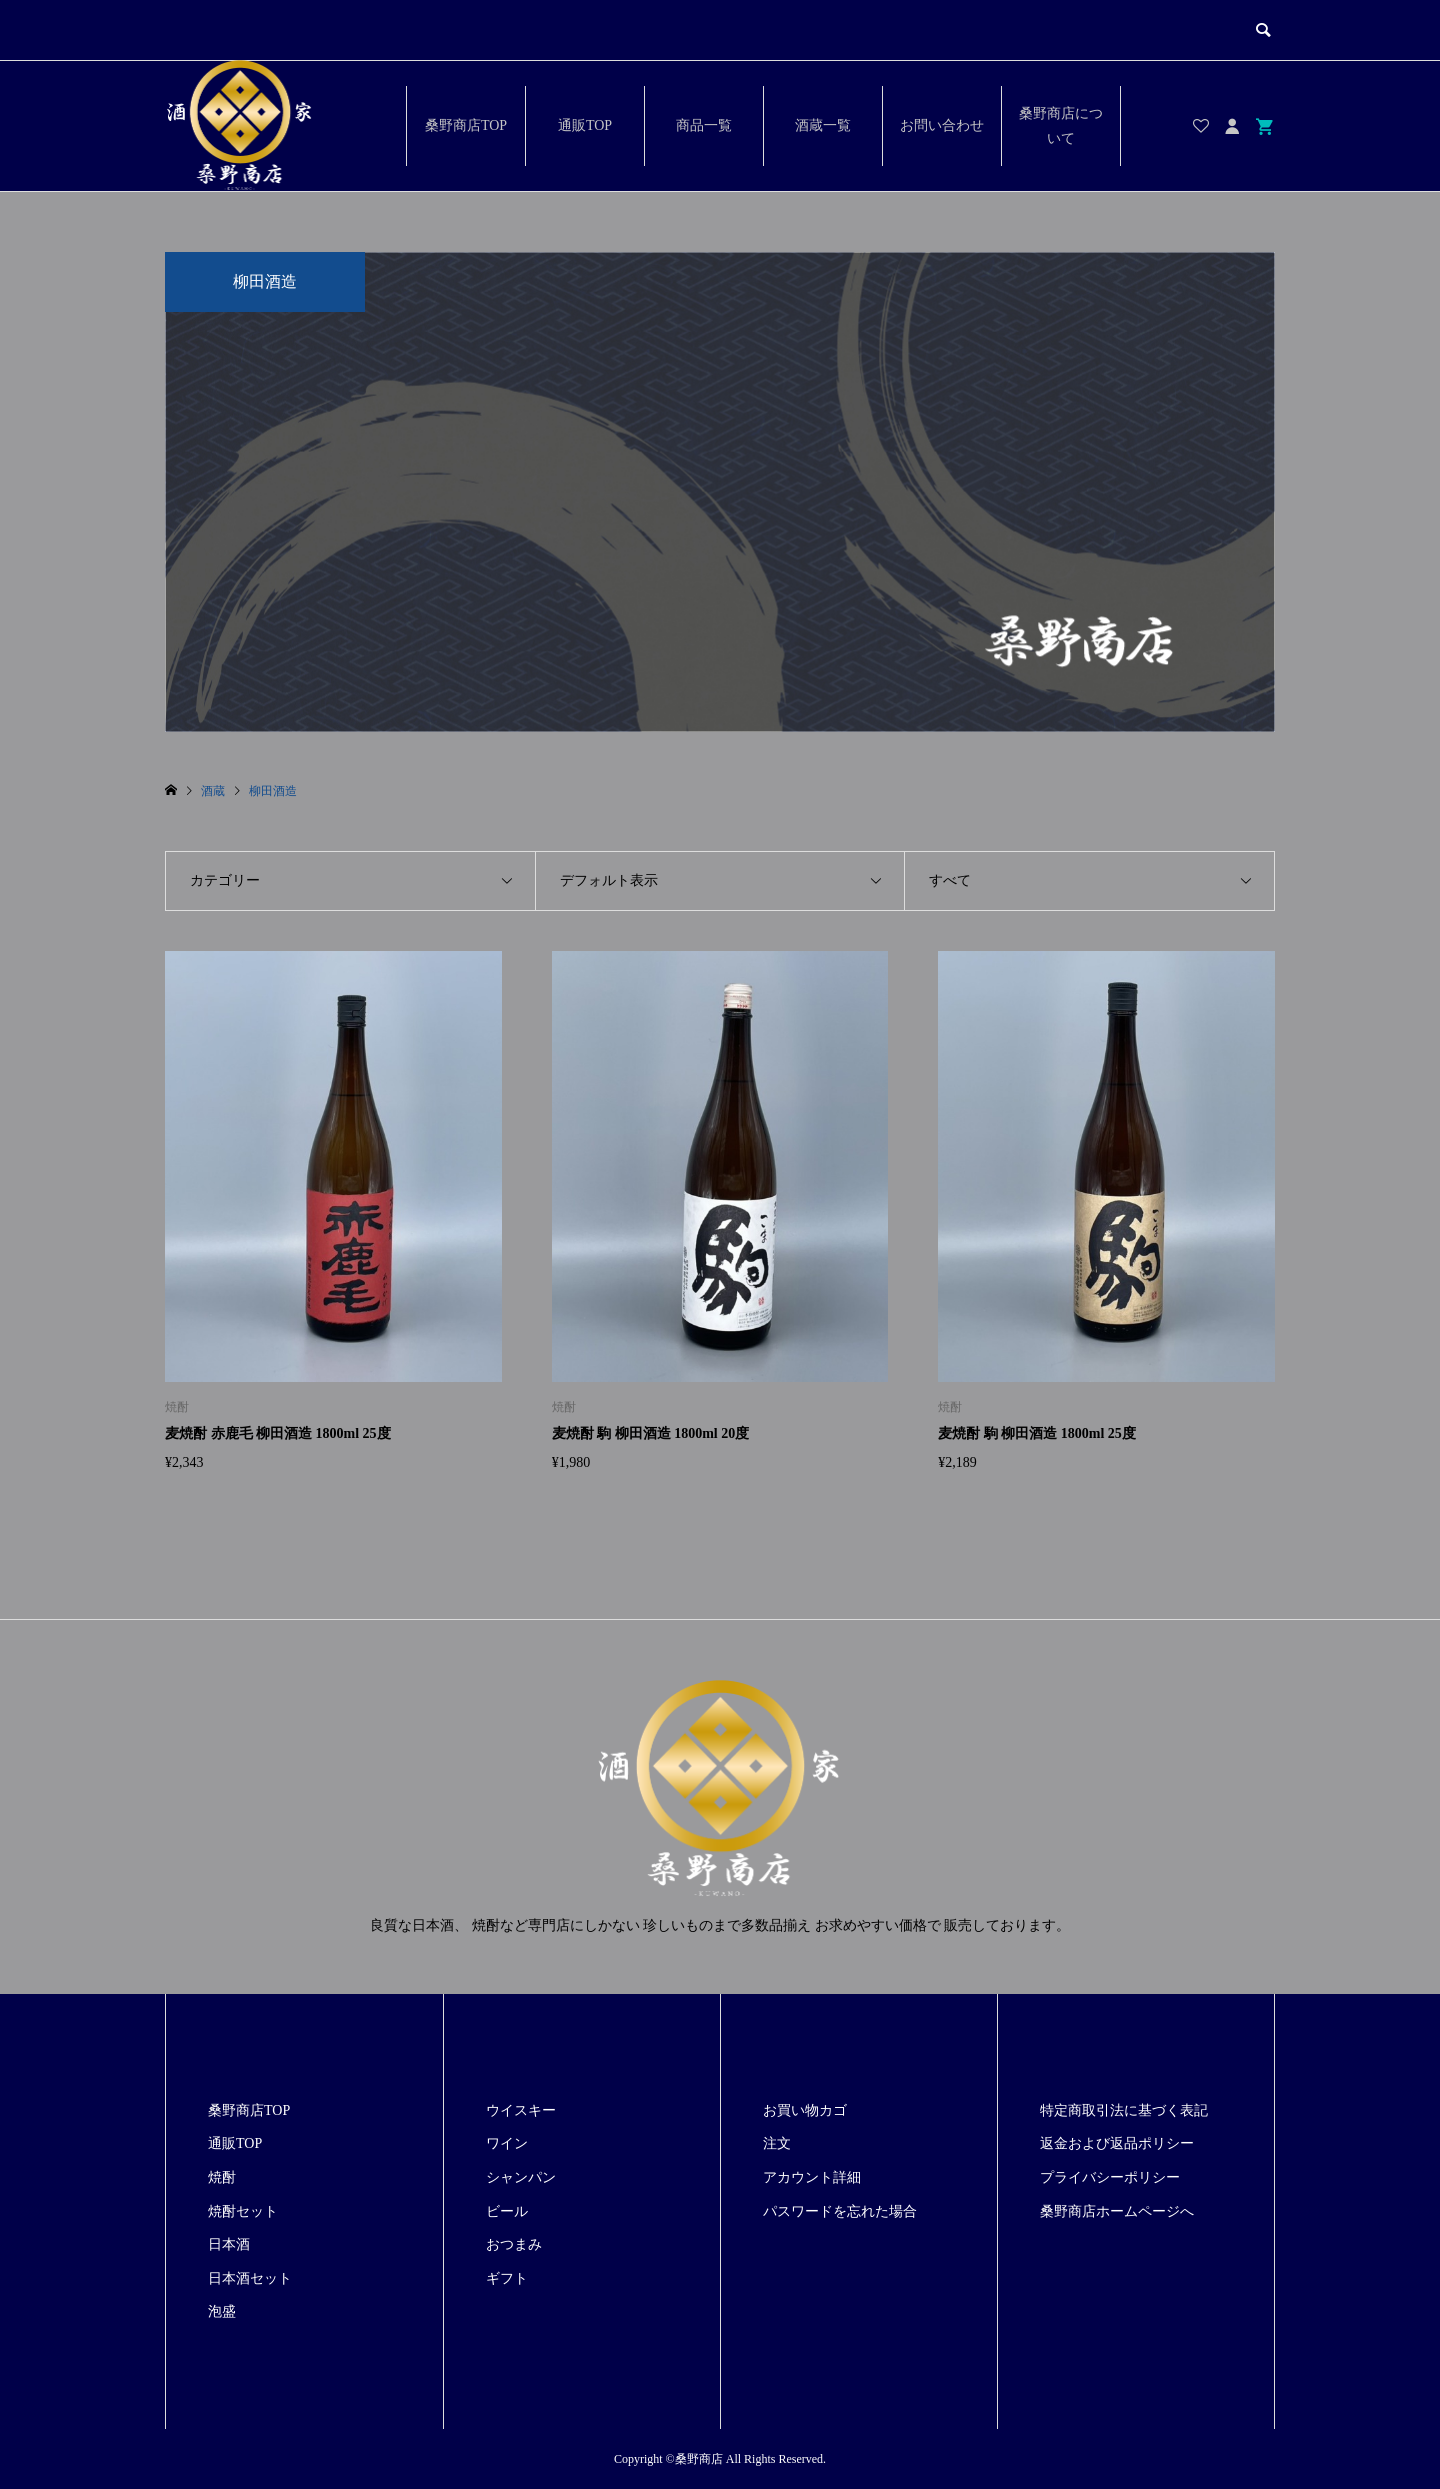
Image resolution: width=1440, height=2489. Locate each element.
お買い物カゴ (805, 2110)
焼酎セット (243, 2211)
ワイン (507, 2143)
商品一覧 (704, 125)
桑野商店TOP (466, 125)
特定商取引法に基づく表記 (1124, 2110)
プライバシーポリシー (1110, 2177)
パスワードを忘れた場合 (840, 2211)
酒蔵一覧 (823, 125)
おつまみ (514, 2244)
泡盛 (222, 2311)
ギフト (507, 2278)
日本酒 (229, 2244)
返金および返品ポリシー (1117, 2143)
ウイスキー (521, 2110)
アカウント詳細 (812, 2177)
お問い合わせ (942, 125)
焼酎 (222, 2177)
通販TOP (585, 125)
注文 (777, 2143)
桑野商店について (1061, 126)
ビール (507, 2211)
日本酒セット (250, 2278)
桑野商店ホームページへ (1117, 2211)
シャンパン (521, 2177)
